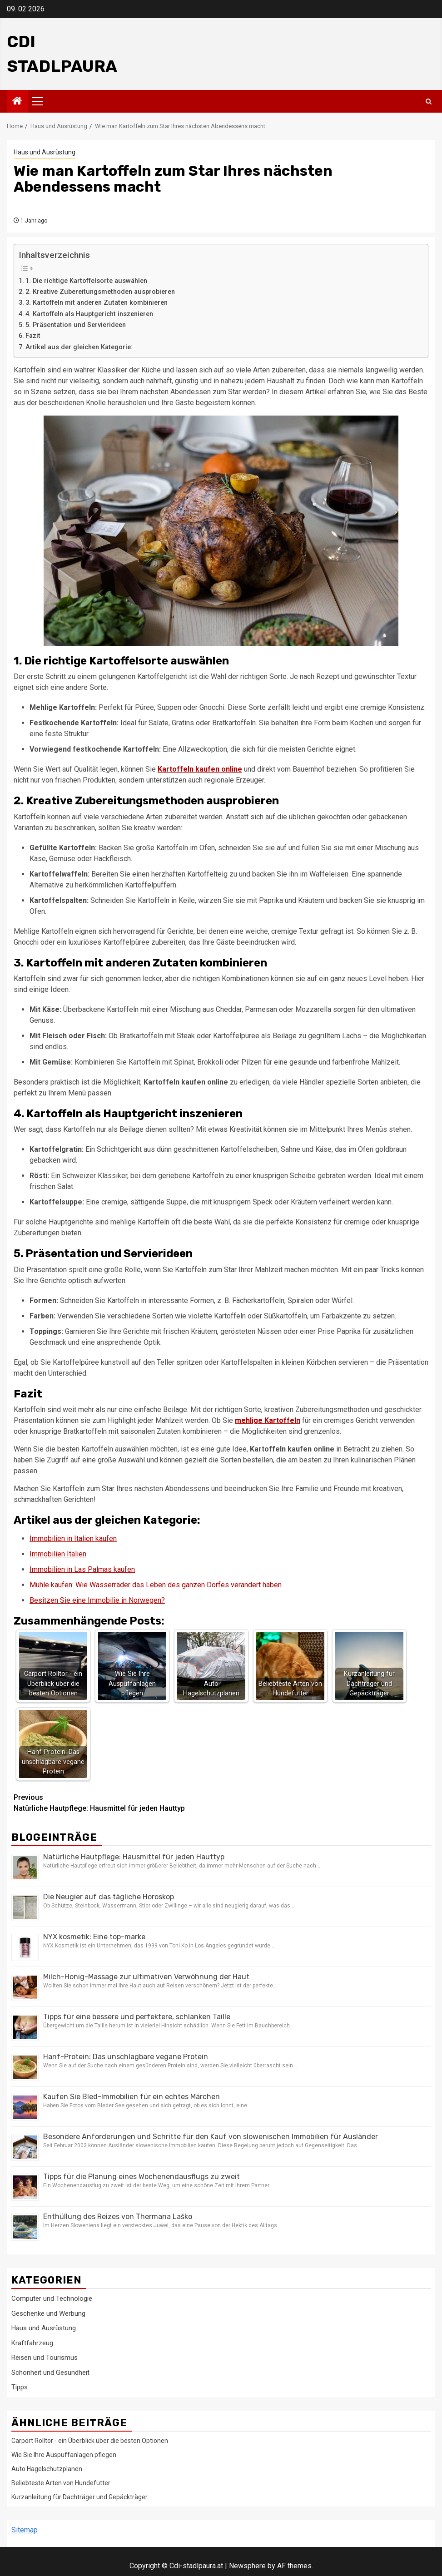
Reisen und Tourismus (44, 2357)
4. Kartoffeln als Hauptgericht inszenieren (89, 314)
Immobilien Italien (58, 1554)
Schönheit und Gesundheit (50, 2372)
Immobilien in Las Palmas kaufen (82, 1569)
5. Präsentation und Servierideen (75, 325)
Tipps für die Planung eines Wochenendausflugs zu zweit (141, 2176)
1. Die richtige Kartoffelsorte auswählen (86, 281)
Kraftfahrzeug (32, 2343)
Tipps (19, 2387)
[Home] (17, 101)
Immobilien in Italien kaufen (73, 1538)
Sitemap (24, 2530)
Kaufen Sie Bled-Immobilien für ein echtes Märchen (131, 2096)
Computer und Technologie (51, 2298)
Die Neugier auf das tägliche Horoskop (108, 1896)
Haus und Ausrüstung (44, 152)
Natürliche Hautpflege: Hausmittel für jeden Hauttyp (117, 1802)
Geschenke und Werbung (48, 2313)
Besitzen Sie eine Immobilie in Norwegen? (97, 1600)
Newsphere (247, 2565)
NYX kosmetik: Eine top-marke (94, 1936)
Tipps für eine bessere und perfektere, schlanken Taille (136, 2016)
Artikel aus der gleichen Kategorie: (79, 347)
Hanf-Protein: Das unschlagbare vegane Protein (125, 2056)
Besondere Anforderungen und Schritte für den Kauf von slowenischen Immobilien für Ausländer (210, 2136)
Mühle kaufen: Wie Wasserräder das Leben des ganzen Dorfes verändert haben (156, 1584)
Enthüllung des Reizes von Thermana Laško (117, 2216)
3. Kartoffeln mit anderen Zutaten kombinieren (96, 303)
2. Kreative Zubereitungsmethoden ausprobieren (100, 292)
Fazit (32, 336)
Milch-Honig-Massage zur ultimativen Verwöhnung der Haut (146, 1976)
